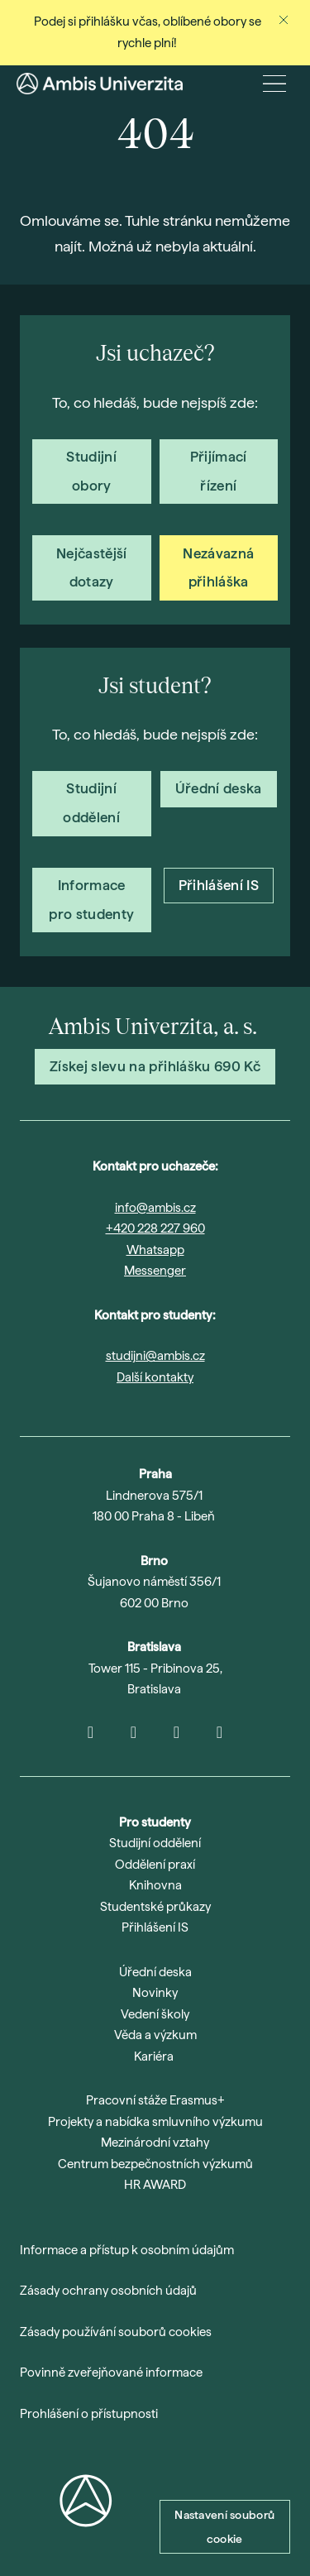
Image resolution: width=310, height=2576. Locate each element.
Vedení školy (155, 2014)
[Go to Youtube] (134, 1732)
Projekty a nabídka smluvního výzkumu (155, 2121)
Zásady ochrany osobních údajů (108, 2290)
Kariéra (154, 2056)
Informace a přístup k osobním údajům (127, 2250)
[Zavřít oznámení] (283, 20)
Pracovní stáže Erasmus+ (155, 2100)
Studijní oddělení (155, 1843)
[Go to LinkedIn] (177, 1732)
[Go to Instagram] (91, 1732)
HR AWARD (155, 2184)
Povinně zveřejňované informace (111, 2372)
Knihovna (155, 1885)
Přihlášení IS (155, 1927)
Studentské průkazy (155, 1906)
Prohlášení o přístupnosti (89, 2413)
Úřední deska (155, 1972)
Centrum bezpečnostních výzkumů (155, 2164)
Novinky (155, 1992)
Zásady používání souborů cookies (116, 2332)
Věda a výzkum (155, 2035)
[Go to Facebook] (220, 1732)
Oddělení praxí (155, 1864)
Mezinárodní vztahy (155, 2142)
